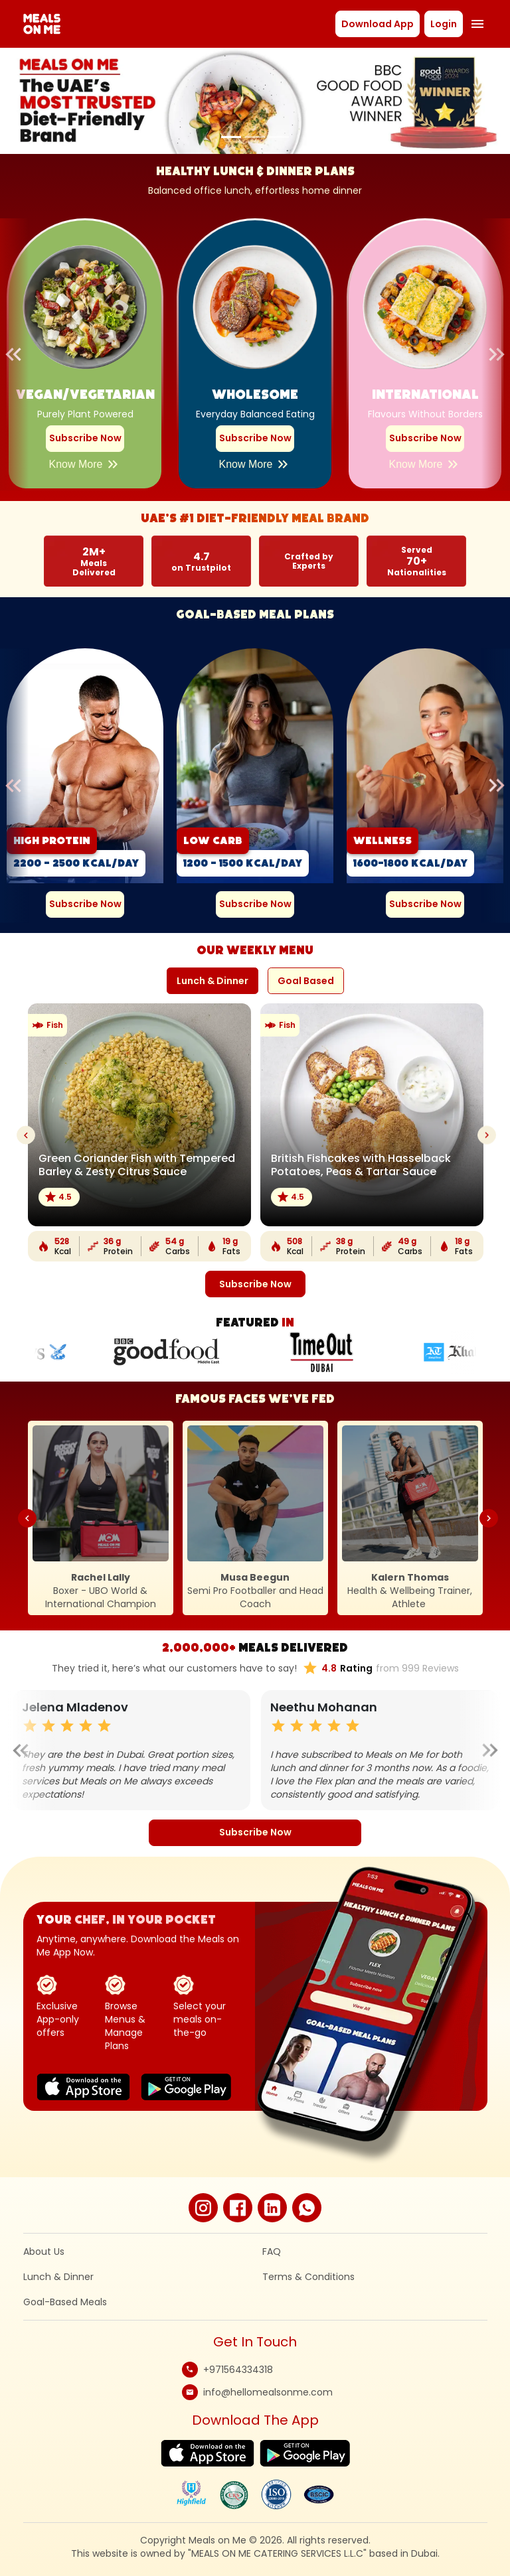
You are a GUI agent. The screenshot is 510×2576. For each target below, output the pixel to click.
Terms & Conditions (308, 2276)
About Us (43, 2251)
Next (486, 354)
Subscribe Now (85, 438)
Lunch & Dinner (58, 2276)
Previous (24, 354)
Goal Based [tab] (306, 980)
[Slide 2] (255, 137)
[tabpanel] (255, 1150)
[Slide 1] (231, 137)
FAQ (271, 2251)
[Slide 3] (279, 137)
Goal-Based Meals (65, 2302)
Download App (377, 24)
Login (443, 24)
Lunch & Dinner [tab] (212, 980)
